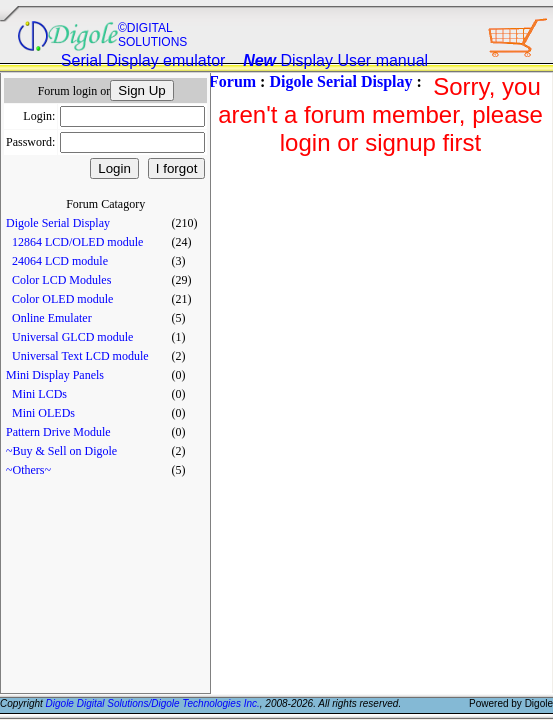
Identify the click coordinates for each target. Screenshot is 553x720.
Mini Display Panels (55, 375)
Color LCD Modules (61, 280)
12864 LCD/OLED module (77, 242)
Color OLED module (62, 299)
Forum (232, 81)
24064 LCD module (60, 261)
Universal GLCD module (72, 337)
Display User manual (335, 60)
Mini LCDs (39, 394)
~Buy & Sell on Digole (61, 451)
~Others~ (28, 470)
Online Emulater (52, 318)
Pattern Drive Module (58, 432)
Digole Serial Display (58, 223)
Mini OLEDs (43, 413)
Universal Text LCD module (80, 356)
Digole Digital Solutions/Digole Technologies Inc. (153, 703)
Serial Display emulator (143, 60)
